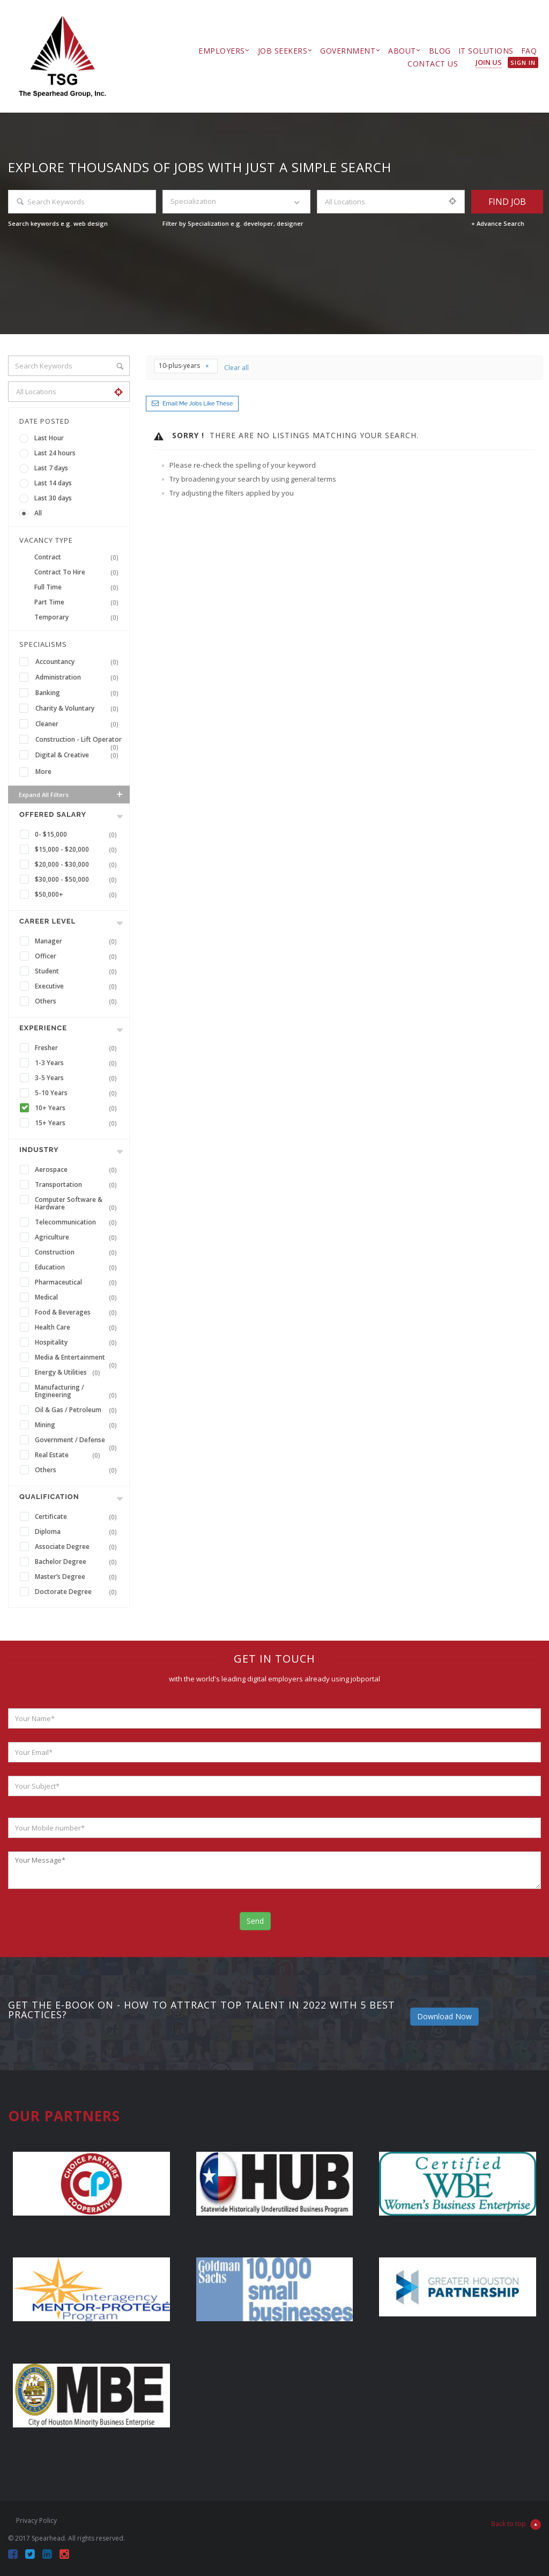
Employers (221, 51)
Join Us (489, 62)
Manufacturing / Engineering (78, 1391)
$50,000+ (78, 894)
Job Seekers (283, 51)
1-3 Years (78, 1063)
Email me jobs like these (197, 403)
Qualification (49, 1497)
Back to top (516, 2524)
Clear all (236, 367)
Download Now (444, 2016)
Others (78, 1001)
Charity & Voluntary (79, 708)
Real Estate (70, 1455)
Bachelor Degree (78, 1562)
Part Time (78, 602)
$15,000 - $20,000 (78, 849)
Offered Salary (52, 814)
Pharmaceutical (78, 1282)
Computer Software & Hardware (78, 1203)
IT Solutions (486, 51)
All (38, 513)
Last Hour (49, 437)
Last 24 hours (55, 452)
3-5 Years (78, 1078)
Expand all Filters (71, 794)
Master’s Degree (78, 1577)
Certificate (78, 1517)
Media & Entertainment (78, 1359)
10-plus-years (184, 365)
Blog (440, 51)
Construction (78, 1252)
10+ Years (78, 1108)
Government (347, 51)
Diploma (78, 1532)
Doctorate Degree (78, 1592)
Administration (79, 677)
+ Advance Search (497, 223)
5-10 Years (78, 1093)
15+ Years (78, 1123)
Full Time (78, 587)
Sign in (523, 62)
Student (78, 971)
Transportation (78, 1185)
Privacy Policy (36, 2520)
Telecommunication (78, 1222)
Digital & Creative (79, 755)
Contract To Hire (78, 572)
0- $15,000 (78, 834)
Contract (78, 557)
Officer (78, 956)
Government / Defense (78, 1441)
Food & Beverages (78, 1312)
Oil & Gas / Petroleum (78, 1410)
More (43, 771)
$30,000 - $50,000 (78, 879)
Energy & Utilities (70, 1372)
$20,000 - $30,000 (78, 864)
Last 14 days (53, 483)
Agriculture (78, 1237)
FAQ (529, 51)
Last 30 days (53, 498)
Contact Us (432, 63)
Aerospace (78, 1170)
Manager (78, 941)
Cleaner (79, 724)
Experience (43, 1028)
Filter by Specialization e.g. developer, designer (232, 223)
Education (78, 1267)
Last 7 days (51, 468)
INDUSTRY (38, 1150)
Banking (79, 693)
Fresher (78, 1048)
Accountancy (79, 662)
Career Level (47, 921)
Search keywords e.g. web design (58, 223)
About (402, 51)
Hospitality (78, 1342)
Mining (78, 1425)
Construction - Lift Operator (79, 740)
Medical (78, 1297)
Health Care (78, 1327)
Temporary (78, 617)
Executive (78, 986)
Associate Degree (78, 1547)
